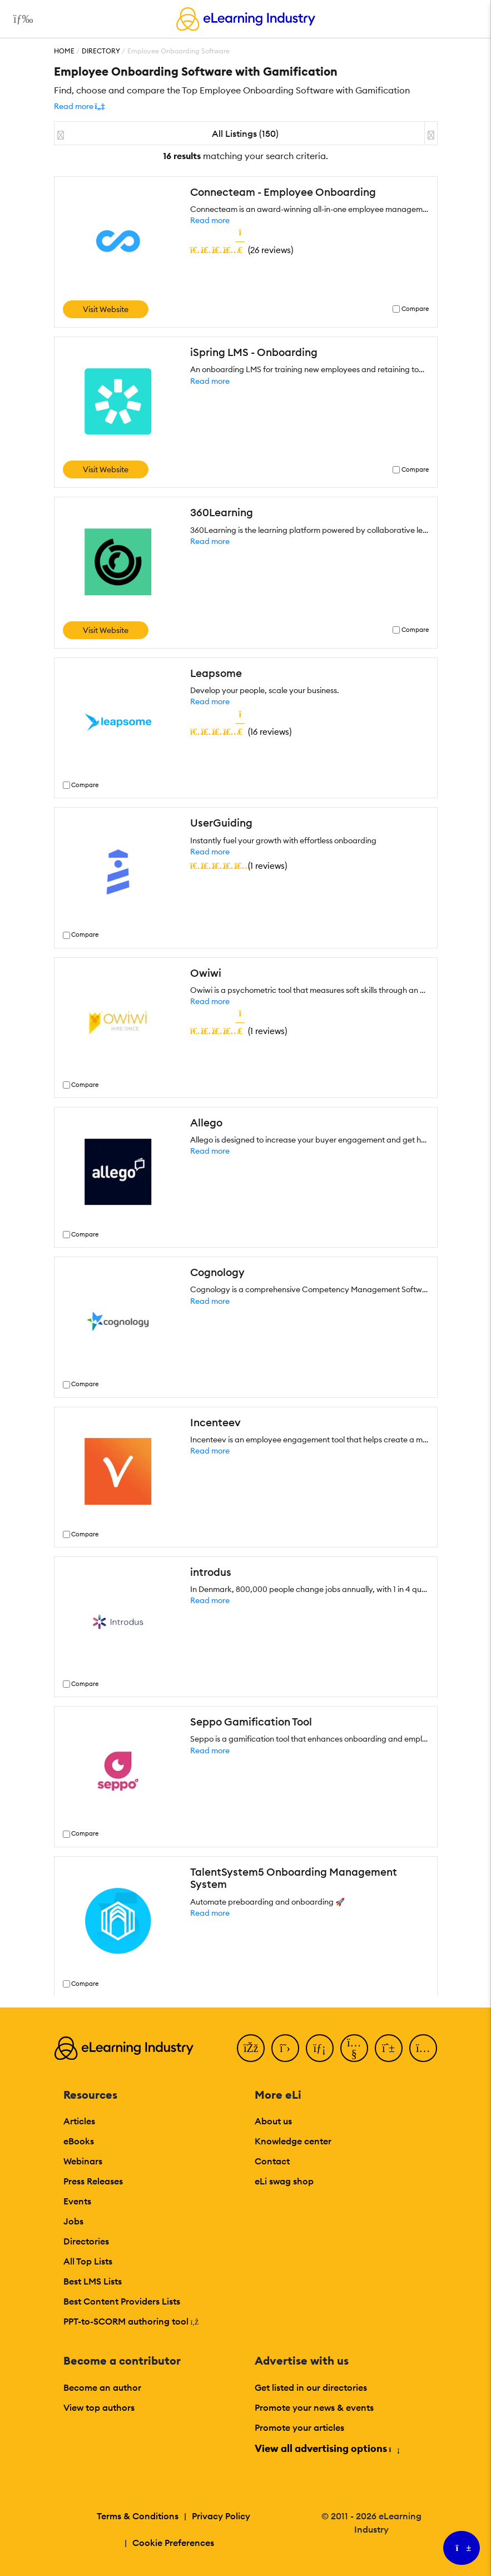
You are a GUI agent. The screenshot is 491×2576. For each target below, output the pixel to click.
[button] (79, 106)
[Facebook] (251, 2048)
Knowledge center (293, 2141)
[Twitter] (285, 2048)
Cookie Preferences (173, 2542)
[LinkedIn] (320, 2048)
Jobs (73, 2221)
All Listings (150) (245, 133)
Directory (101, 51)
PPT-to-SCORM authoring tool (131, 2321)
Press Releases (93, 2181)
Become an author (102, 2387)
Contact (272, 2161)
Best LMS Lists (92, 2281)
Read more (210, 220)
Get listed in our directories (311, 2387)
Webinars (82, 2161)
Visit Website (105, 309)
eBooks (78, 2141)
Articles (79, 2121)
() (241, 249)
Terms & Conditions (137, 2515)
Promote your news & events (314, 2407)
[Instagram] (423, 2048)
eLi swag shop (284, 2181)
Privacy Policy (221, 2515)
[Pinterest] (389, 2048)
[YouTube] (354, 2048)
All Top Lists (87, 2261)
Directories (86, 2241)
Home (64, 51)
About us (273, 2121)
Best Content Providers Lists (121, 2301)
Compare (415, 309)
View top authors (99, 2407)
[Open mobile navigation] (20, 19)
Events (77, 2201)
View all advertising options (327, 2448)
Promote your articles (299, 2427)
